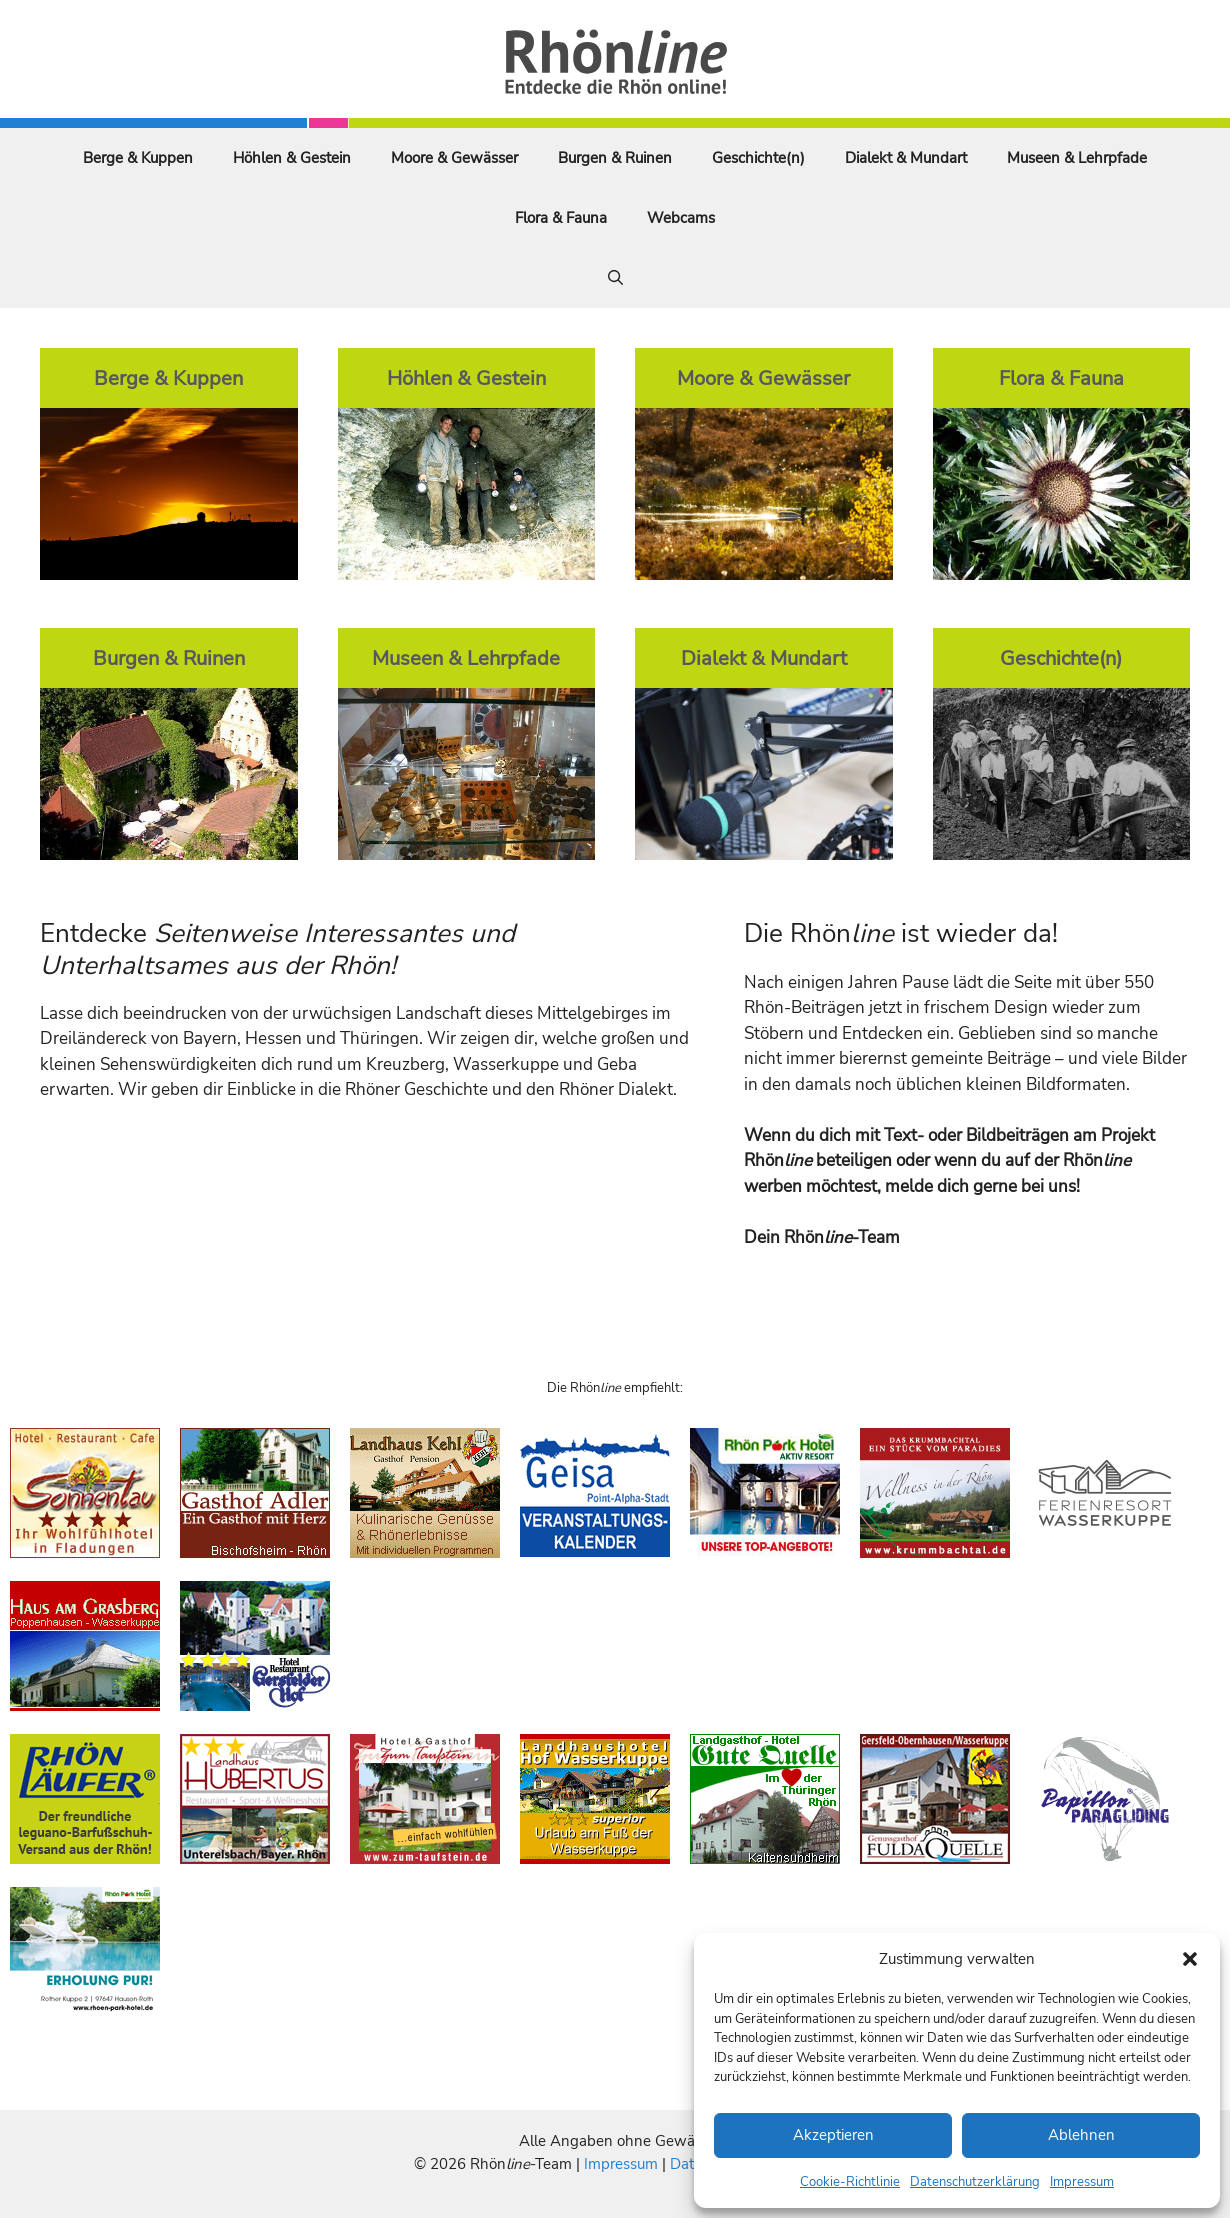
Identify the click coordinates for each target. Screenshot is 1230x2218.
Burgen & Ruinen (615, 158)
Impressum (1082, 2182)
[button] (1190, 1959)
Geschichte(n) (758, 158)
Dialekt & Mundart (906, 158)
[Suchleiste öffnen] (615, 278)
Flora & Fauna (561, 218)
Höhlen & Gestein (292, 158)
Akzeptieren (833, 2135)
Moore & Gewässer (454, 158)
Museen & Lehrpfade (1077, 158)
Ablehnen (1081, 2135)
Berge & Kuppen (138, 158)
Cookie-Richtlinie (850, 2182)
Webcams (681, 218)
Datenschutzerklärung (975, 2182)
